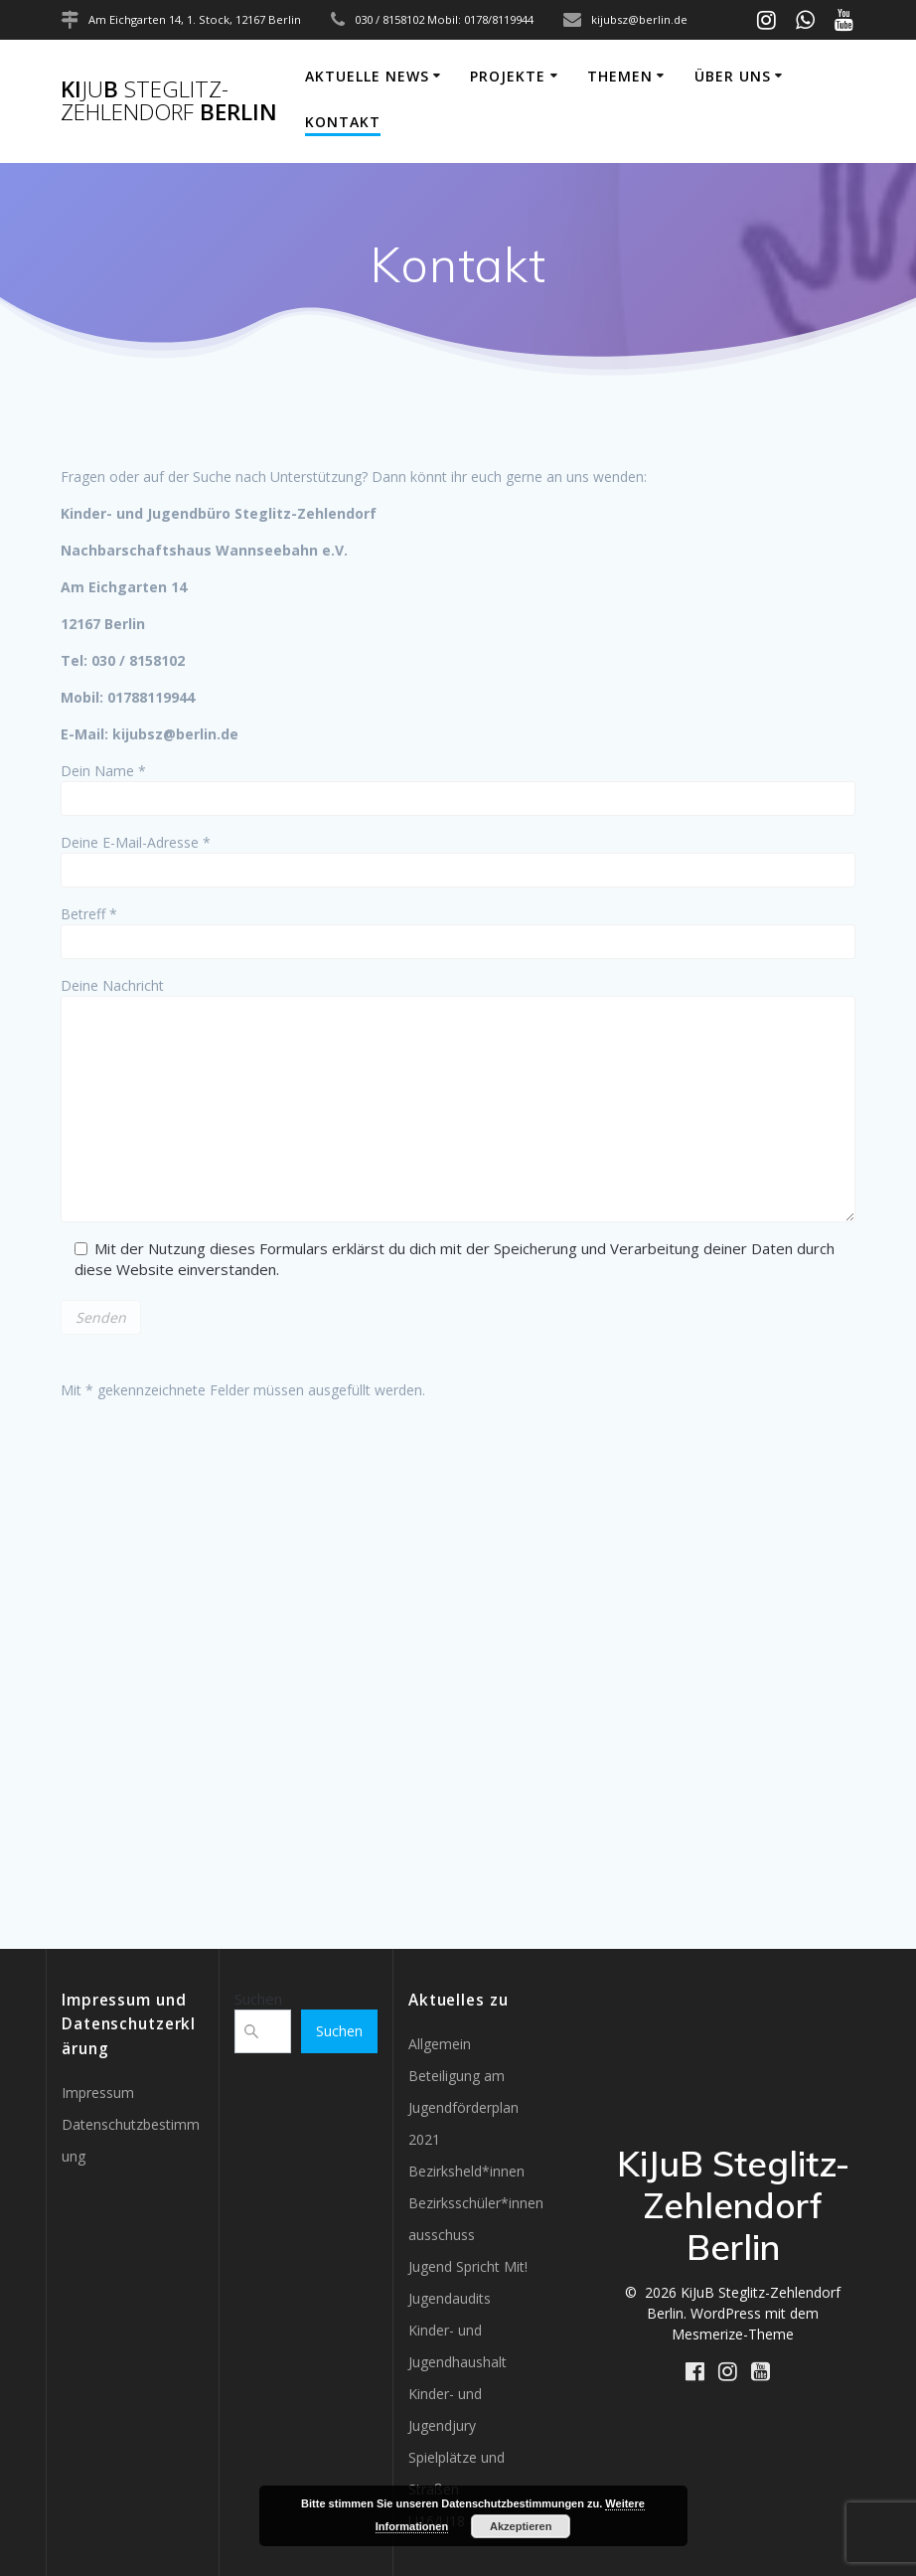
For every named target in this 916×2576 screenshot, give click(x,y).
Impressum (98, 2092)
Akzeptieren (520, 2526)
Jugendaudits (449, 2298)
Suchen (258, 1999)
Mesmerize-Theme (733, 2334)
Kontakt (343, 121)
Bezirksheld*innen (466, 2171)
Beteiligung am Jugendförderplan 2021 (463, 2107)
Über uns (732, 76)
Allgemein (439, 2043)
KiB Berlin (169, 101)
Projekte (507, 76)
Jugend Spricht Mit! (468, 2266)
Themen (620, 76)
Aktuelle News (367, 76)
